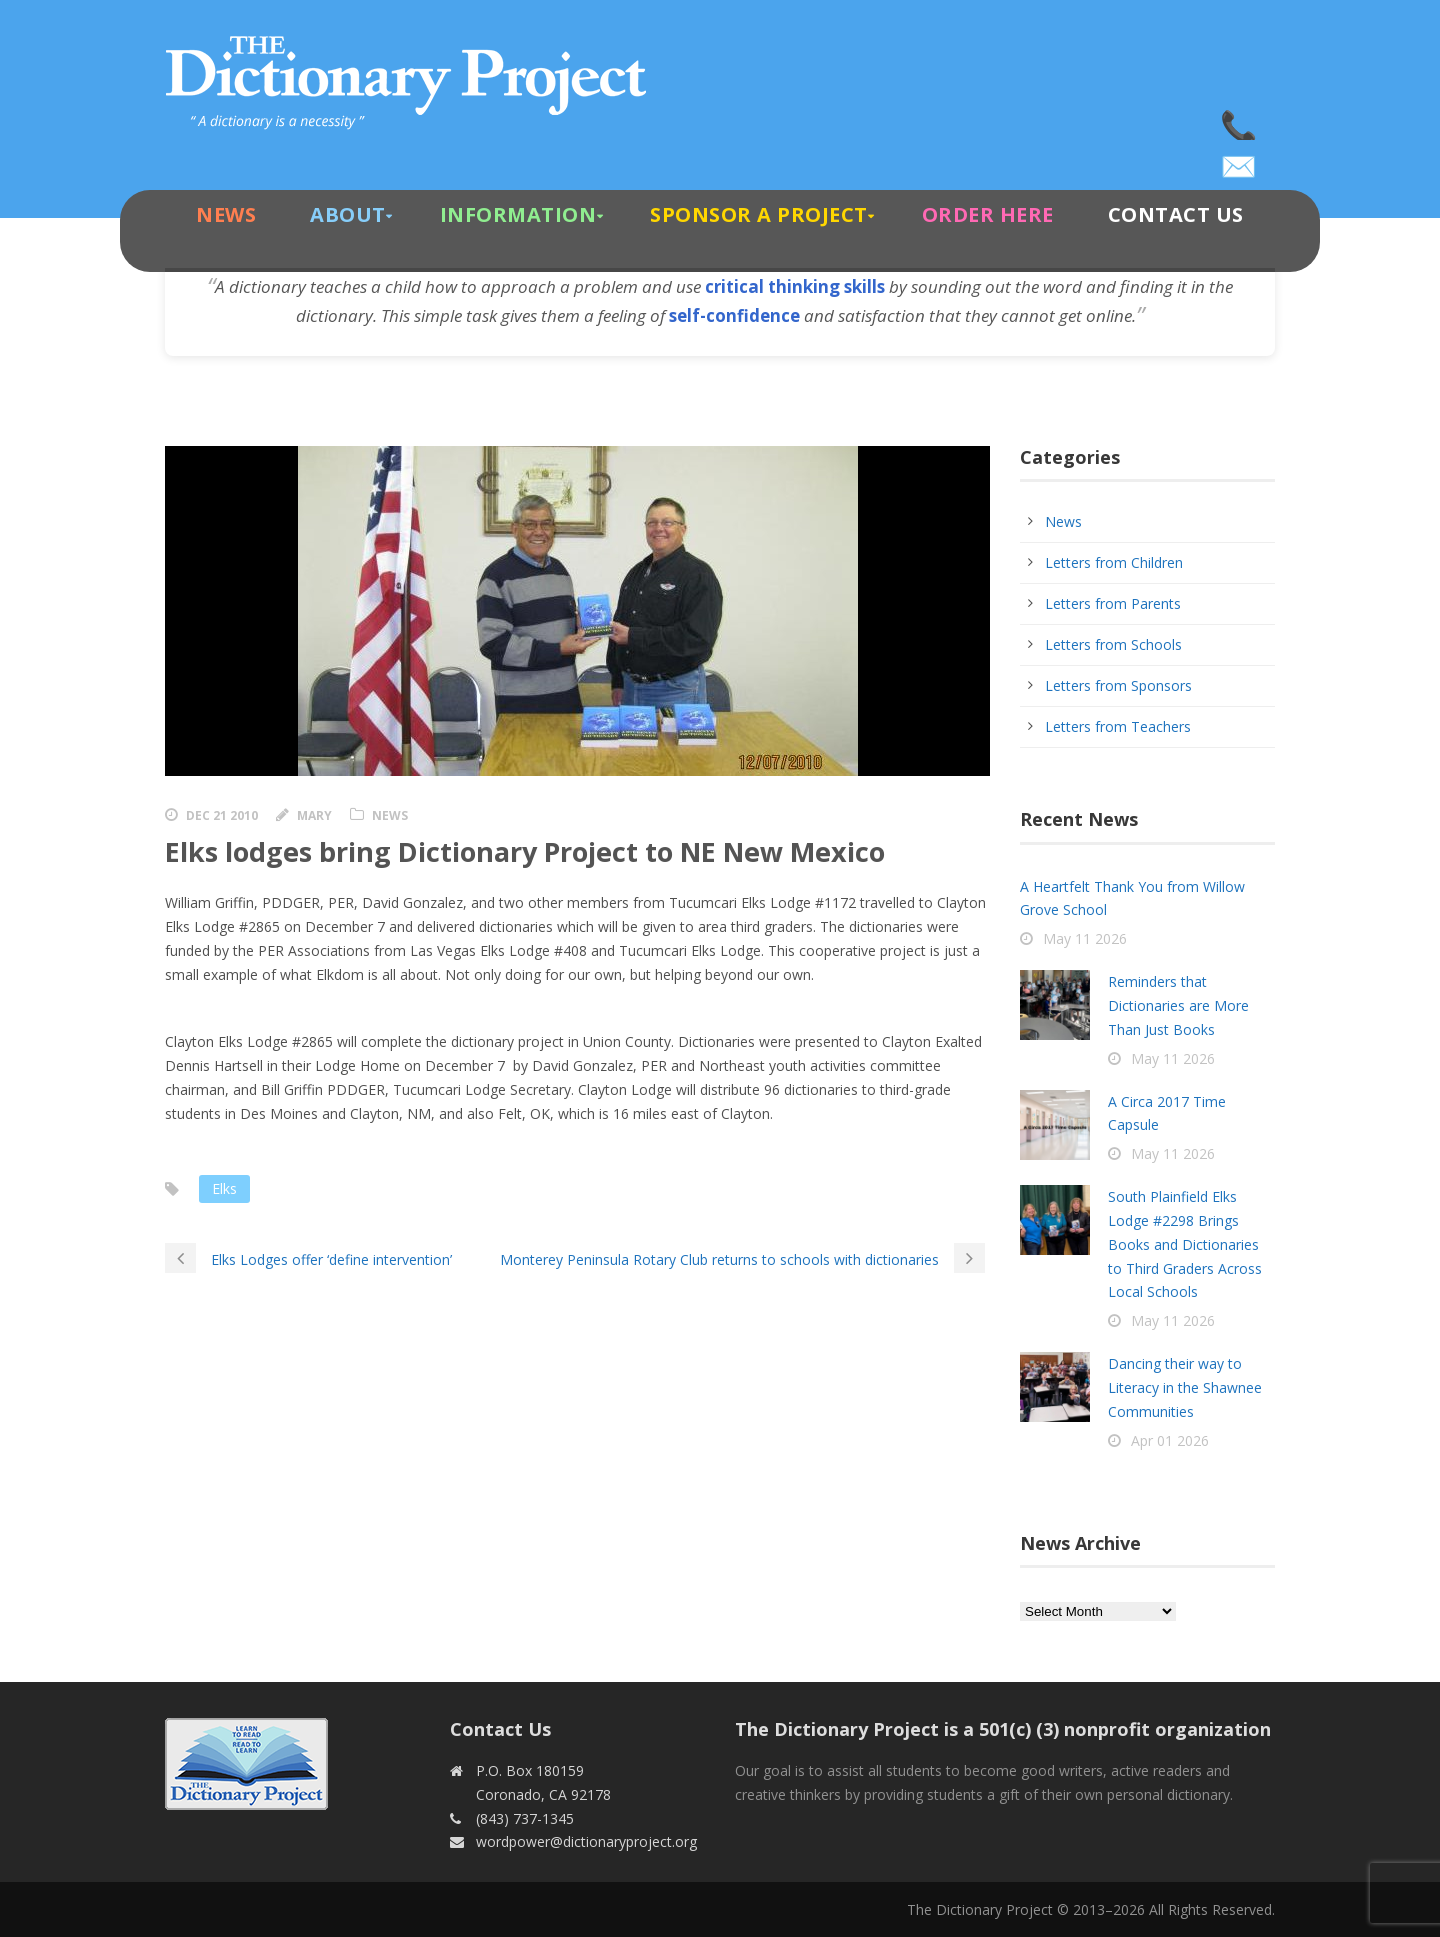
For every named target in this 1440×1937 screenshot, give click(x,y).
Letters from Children (1114, 562)
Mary (314, 815)
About (348, 214)
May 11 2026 (1085, 938)
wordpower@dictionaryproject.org (1240, 160)
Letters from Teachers (1118, 726)
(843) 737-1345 (1240, 120)
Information (518, 214)
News (226, 214)
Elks (224, 1188)
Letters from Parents (1113, 603)
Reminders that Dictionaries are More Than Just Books (1178, 1005)
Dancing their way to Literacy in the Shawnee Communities (1185, 1387)
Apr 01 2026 (1170, 1440)
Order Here (988, 214)
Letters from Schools (1113, 644)
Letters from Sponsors (1118, 685)
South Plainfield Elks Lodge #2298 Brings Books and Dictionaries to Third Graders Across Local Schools (1185, 1244)
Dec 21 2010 (222, 815)
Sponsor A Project (759, 214)
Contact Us (1176, 214)
